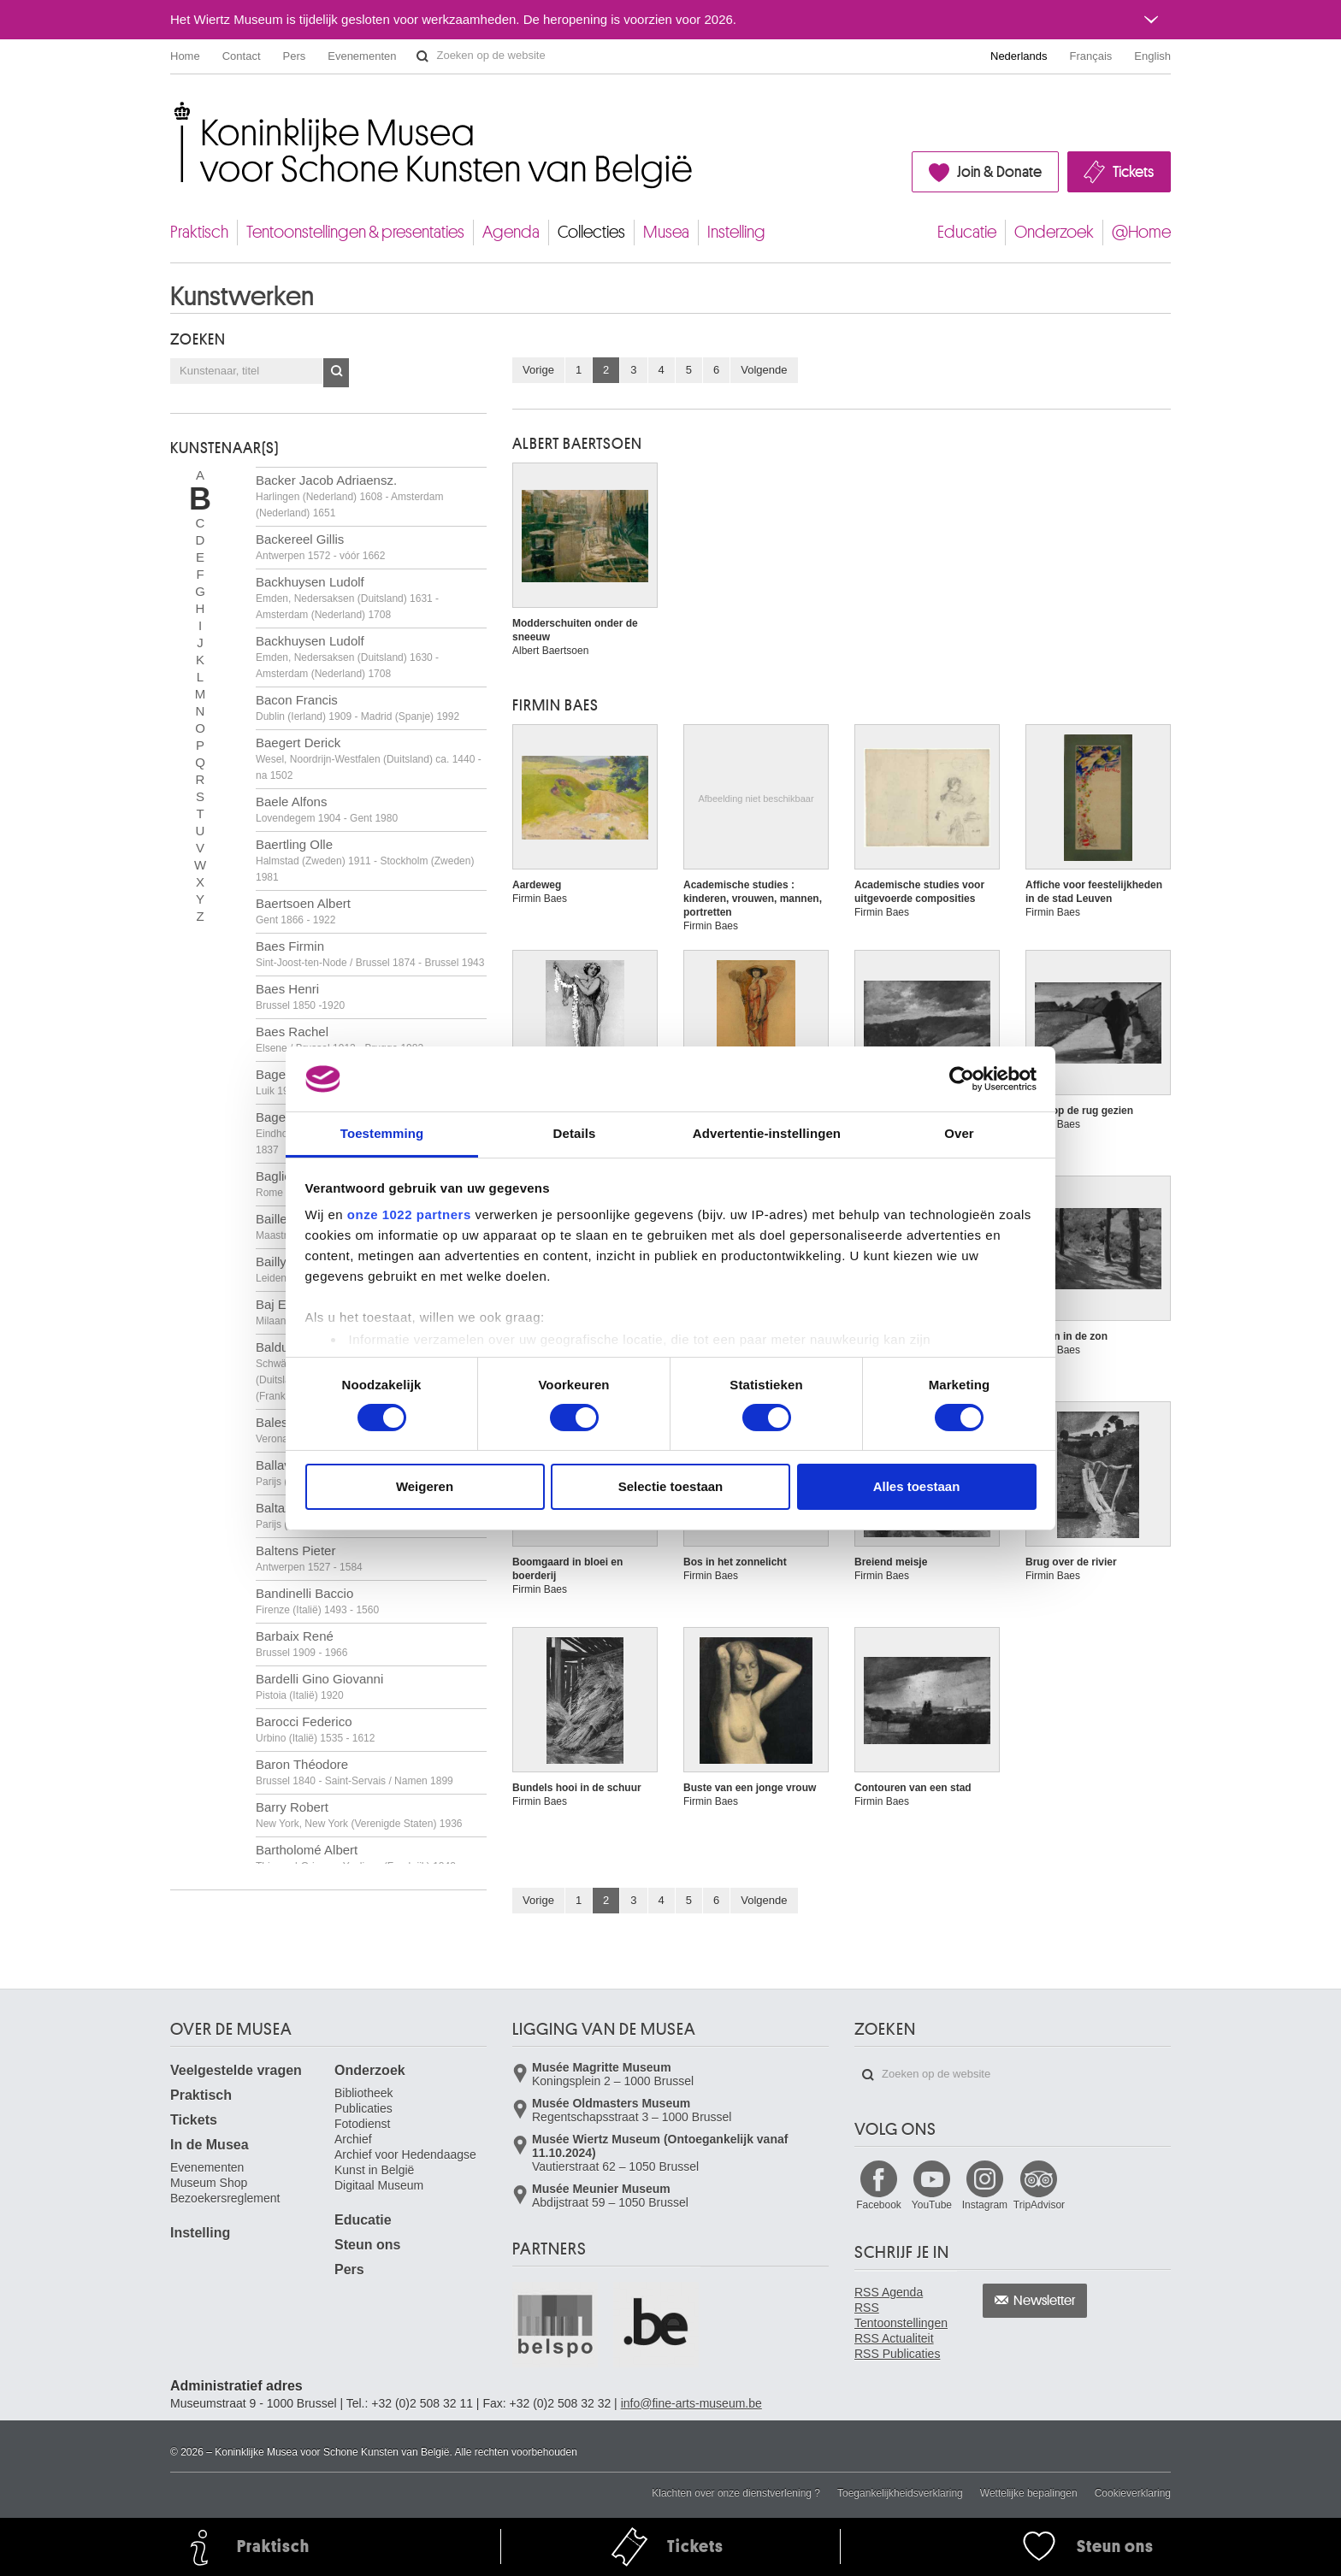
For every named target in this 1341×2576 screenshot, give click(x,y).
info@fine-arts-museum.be (691, 2403)
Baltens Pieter (309, 1558)
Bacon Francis (357, 707)
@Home (1141, 232)
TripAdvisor (1039, 2205)
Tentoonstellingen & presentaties (355, 232)
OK (336, 372)
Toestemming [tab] (382, 1133)
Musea (666, 232)
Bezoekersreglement (225, 2198)
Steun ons (367, 2244)
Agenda (511, 232)
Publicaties (363, 2108)
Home (185, 56)
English (1152, 56)
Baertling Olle (365, 860)
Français (1091, 56)
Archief (353, 2139)
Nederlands (1019, 56)
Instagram (984, 2205)
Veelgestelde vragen (236, 2070)
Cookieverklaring (1133, 2493)
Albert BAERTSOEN (577, 443)
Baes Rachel (339, 1039)
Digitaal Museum (378, 2185)
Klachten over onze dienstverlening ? (736, 2493)
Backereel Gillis (320, 547)
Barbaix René (301, 1644)
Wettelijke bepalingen (1029, 2493)
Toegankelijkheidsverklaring (900, 2493)
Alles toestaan (916, 1486)
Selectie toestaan (671, 1486)
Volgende (764, 369)
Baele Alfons (327, 809)
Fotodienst (362, 2124)
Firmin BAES (555, 705)
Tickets (1133, 172)
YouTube (932, 2205)
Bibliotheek (363, 2093)
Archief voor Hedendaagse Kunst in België (405, 2162)
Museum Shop (208, 2183)
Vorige (538, 369)
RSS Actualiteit (894, 2338)
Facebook (878, 2205)
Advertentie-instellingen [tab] (767, 1133)
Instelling (736, 232)
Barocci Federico (315, 1729)
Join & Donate (999, 172)
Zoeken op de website (422, 56)
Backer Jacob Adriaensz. (349, 496)
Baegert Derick (368, 758)
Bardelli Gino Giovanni (319, 1686)
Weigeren (424, 1486)
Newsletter (1044, 2301)
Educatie (966, 232)
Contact (241, 56)
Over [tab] (959, 1133)
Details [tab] (574, 1133)
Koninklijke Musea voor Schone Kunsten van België (174, 110)
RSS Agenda (888, 2292)
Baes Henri (300, 996)
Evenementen (362, 56)
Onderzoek (1054, 232)
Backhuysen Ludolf (347, 598)
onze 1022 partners (409, 1214)
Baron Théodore (354, 1772)
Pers (294, 56)
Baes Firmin (370, 954)
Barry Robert (359, 1815)
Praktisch (199, 232)
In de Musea (209, 2144)
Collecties (591, 232)
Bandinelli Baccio (317, 1601)
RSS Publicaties (897, 2354)
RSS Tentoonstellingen (901, 2315)
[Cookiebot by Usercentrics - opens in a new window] (962, 1079)
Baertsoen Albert (303, 911)
